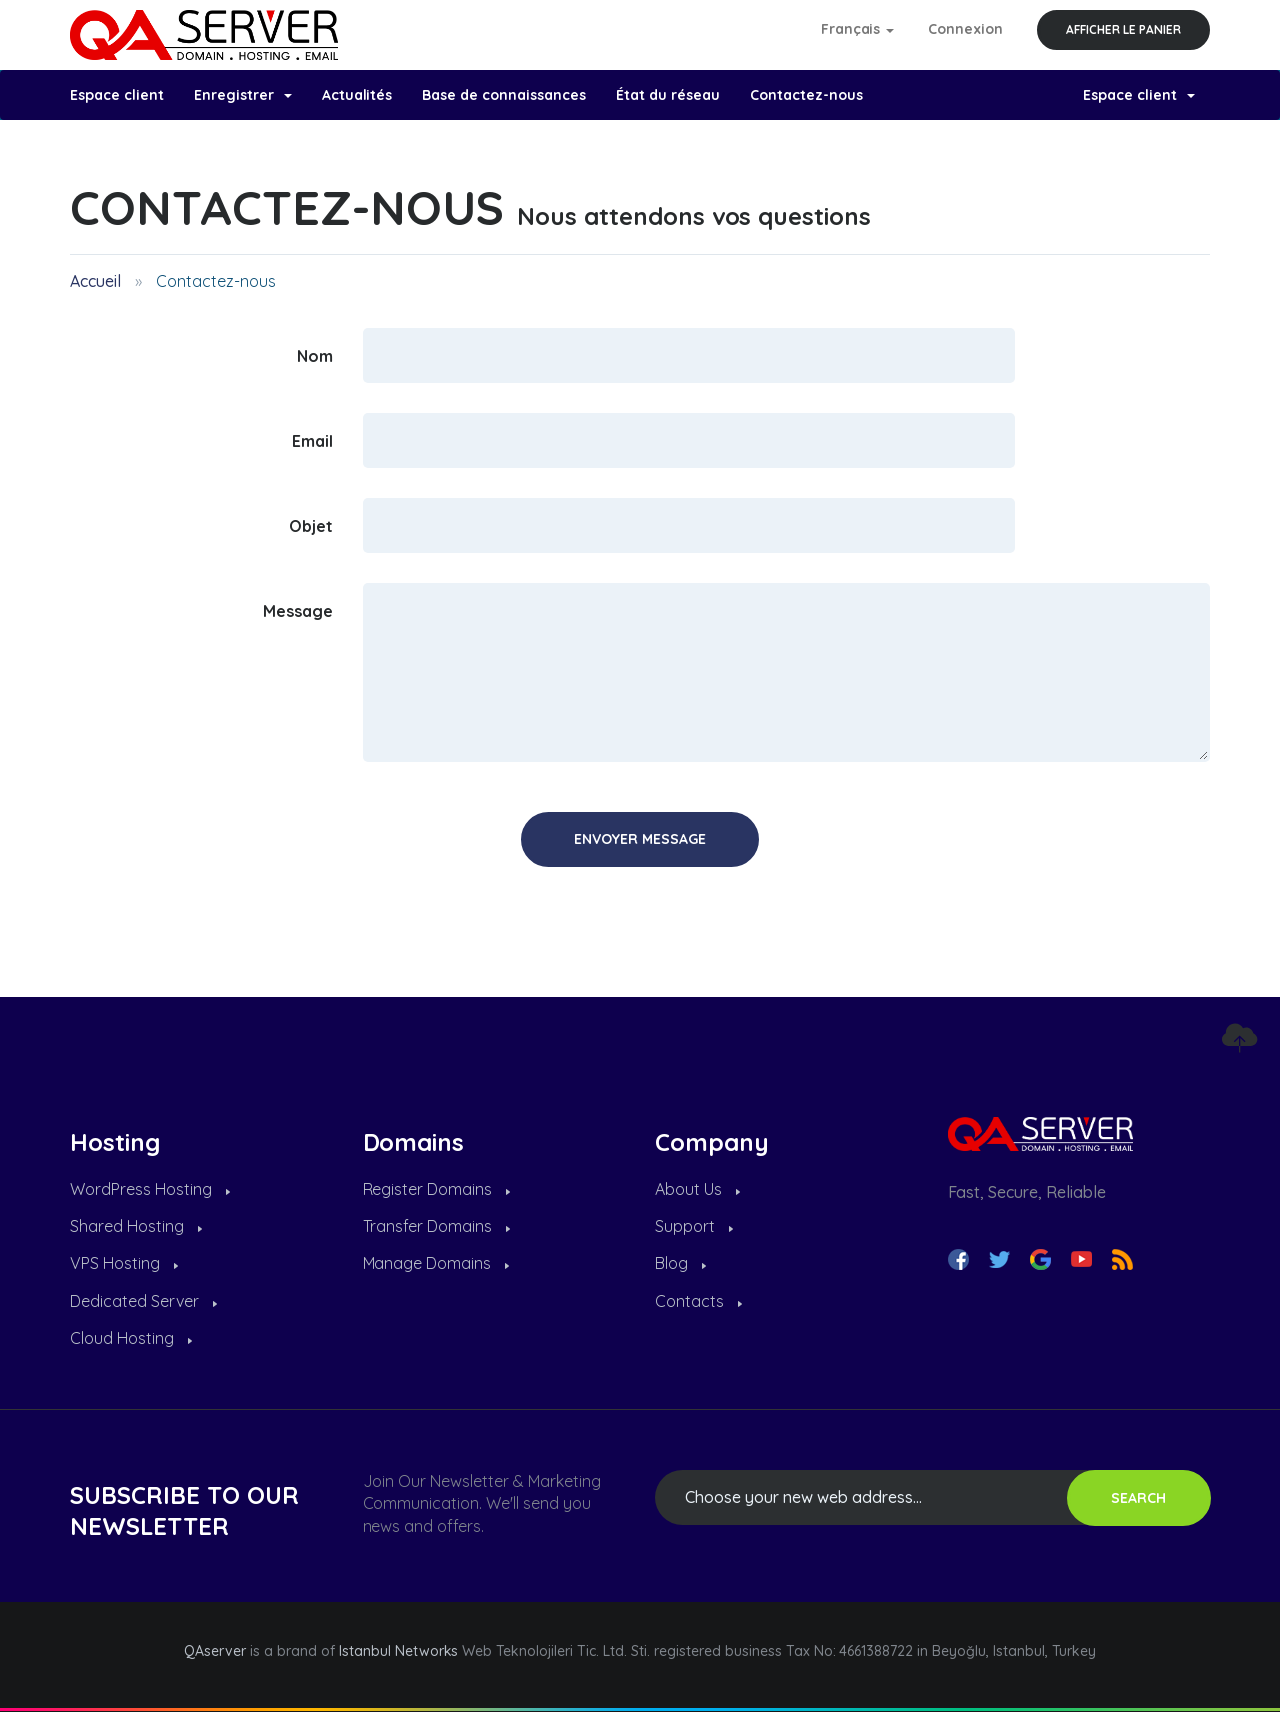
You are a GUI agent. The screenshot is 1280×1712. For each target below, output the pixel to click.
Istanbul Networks (399, 1651)
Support (694, 1226)
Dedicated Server (143, 1301)
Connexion (965, 29)
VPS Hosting (124, 1263)
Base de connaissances (504, 95)
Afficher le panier (1123, 29)
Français (858, 29)
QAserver (215, 1651)
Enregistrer (243, 95)
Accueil (95, 281)
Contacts (698, 1301)
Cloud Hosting (131, 1338)
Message (298, 610)
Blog (680, 1263)
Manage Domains (436, 1263)
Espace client (117, 95)
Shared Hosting (136, 1226)
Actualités (357, 95)
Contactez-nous (806, 95)
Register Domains (437, 1189)
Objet (311, 525)
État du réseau (668, 95)
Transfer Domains (437, 1226)
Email (312, 440)
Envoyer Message (640, 839)
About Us (697, 1189)
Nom (315, 355)
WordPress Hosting (150, 1189)
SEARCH (1138, 1498)
